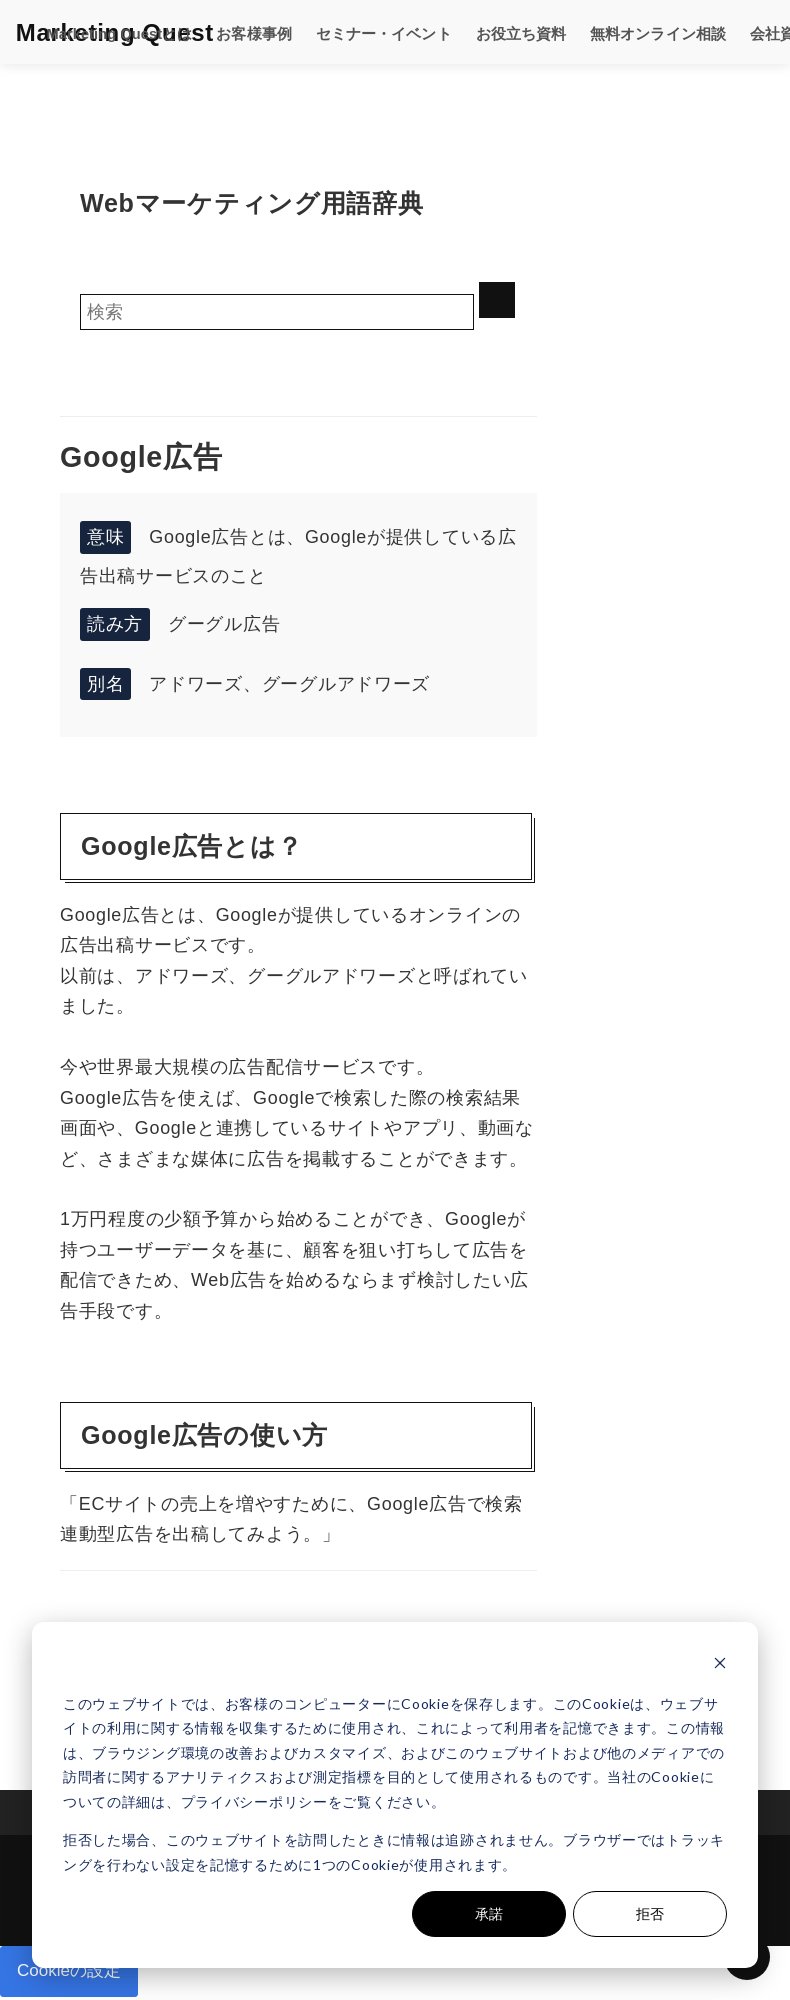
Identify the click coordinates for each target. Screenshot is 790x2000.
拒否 (650, 1913)
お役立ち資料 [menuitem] (478, 32)
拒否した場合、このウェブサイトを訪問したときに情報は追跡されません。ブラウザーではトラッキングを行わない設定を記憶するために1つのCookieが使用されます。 (394, 1852)
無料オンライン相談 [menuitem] (607, 32)
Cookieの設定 (72, 1973)
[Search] (277, 312)
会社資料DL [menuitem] (731, 32)
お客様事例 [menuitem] (227, 32)
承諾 (489, 1913)
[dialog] (395, 1795)
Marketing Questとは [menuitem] (98, 32)
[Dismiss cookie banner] (720, 1665)
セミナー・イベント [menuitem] (349, 32)
